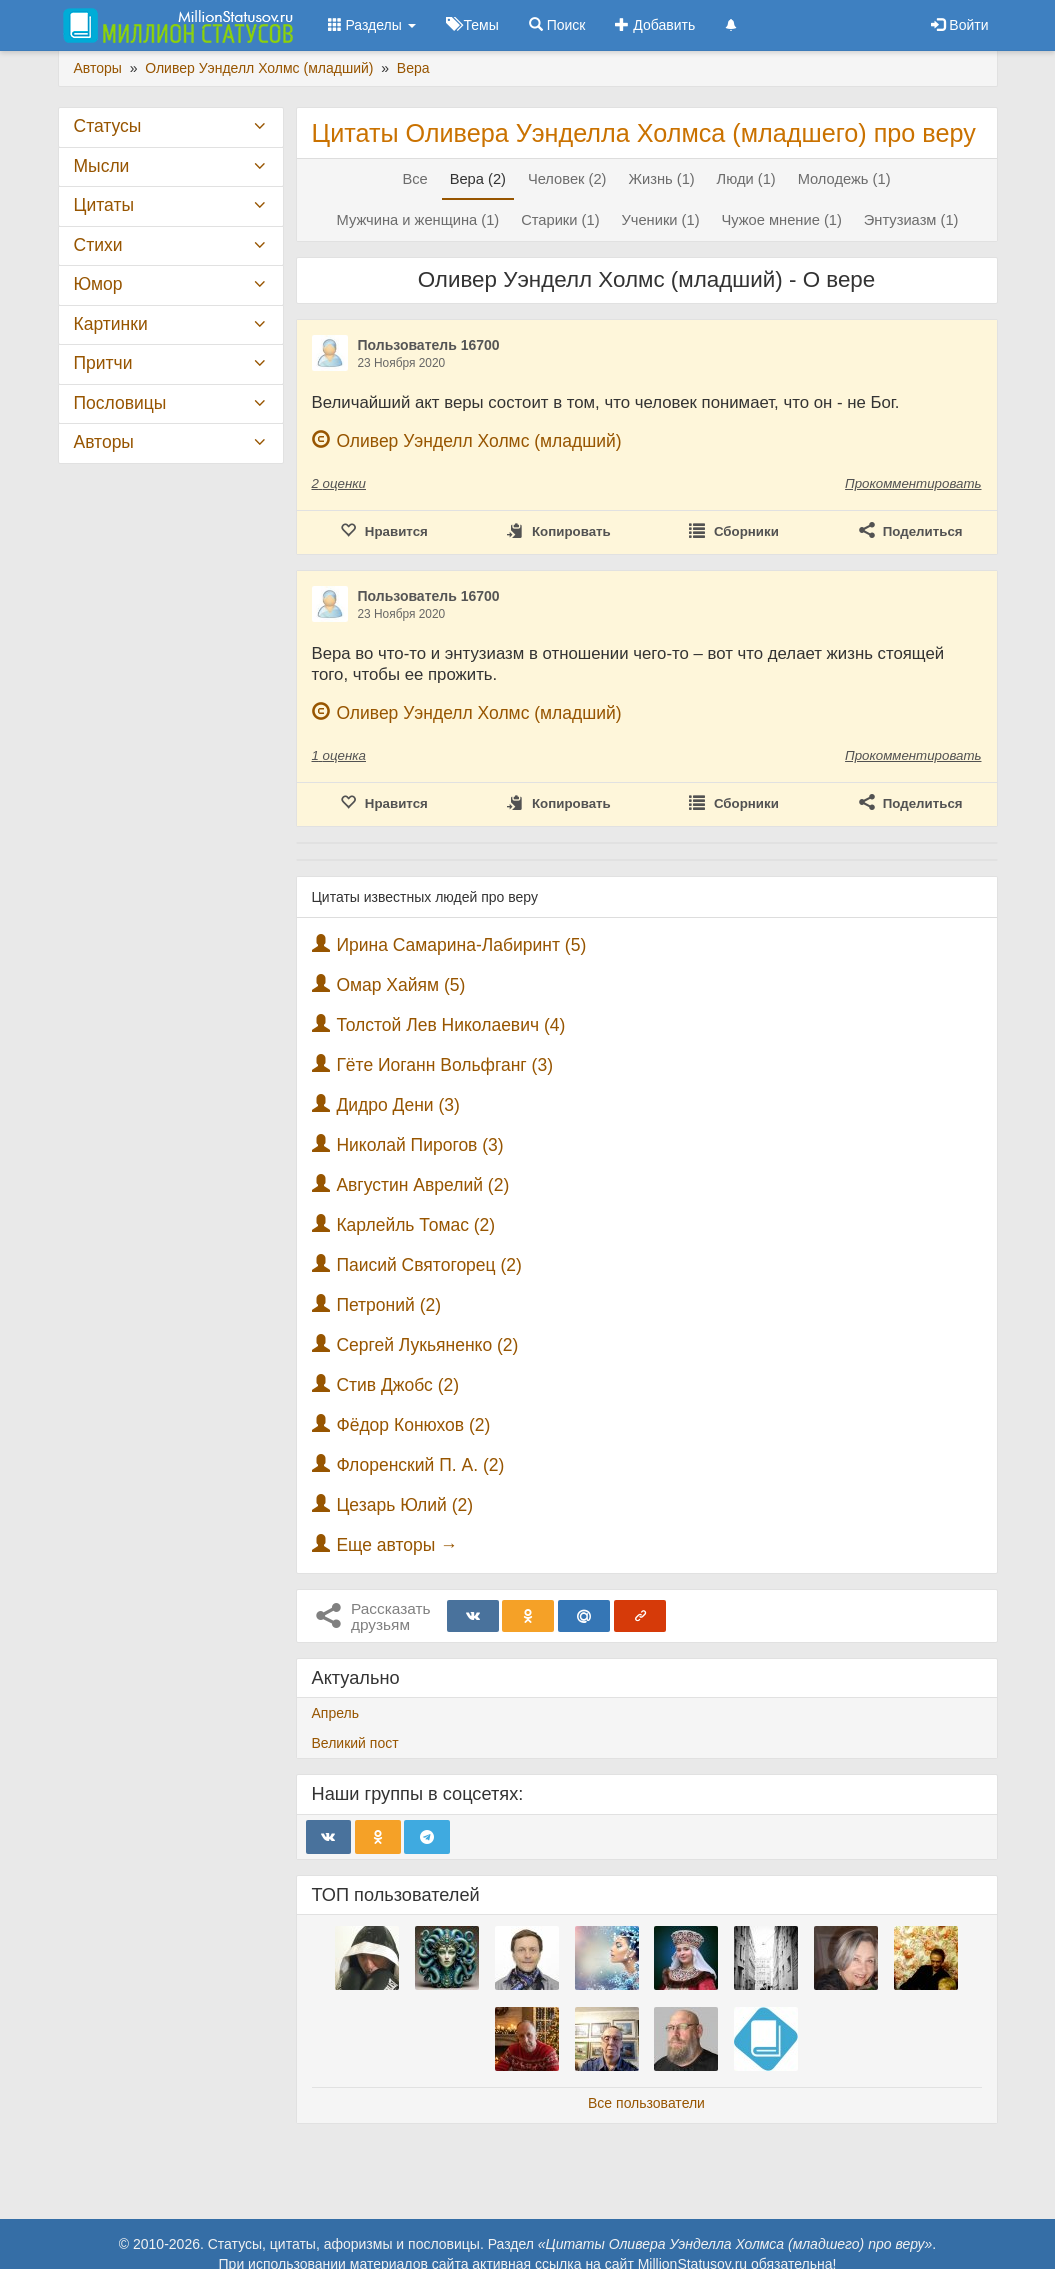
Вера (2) (478, 179)
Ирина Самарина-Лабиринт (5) (461, 945)
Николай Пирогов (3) (419, 1145)
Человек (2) (567, 179)
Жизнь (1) (661, 179)
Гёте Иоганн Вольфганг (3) (444, 1065)
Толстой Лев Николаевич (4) (450, 1025)
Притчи (103, 363)
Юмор (98, 284)
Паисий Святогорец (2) (429, 1265)
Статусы (108, 126)
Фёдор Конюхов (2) (413, 1425)
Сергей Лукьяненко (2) (427, 1345)
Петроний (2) (388, 1305)
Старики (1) (560, 220)
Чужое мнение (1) (781, 220)
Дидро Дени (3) (397, 1105)
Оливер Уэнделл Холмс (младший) (478, 441)
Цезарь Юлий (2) (404, 1505)
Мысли (102, 166)
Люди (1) (746, 179)
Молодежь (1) (844, 179)
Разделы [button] (372, 25)
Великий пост (355, 1743)
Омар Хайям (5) (400, 985)
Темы (472, 25)
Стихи (98, 245)
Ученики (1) (660, 220)
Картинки (111, 324)
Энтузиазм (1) (911, 220)
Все (414, 179)
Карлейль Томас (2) (415, 1225)
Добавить (655, 25)
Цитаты (104, 205)
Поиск (557, 25)
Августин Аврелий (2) (422, 1185)
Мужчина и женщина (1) (417, 220)
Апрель (336, 1713)
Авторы (104, 442)
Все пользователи (646, 2103)
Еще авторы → (396, 1545)
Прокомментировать (913, 483)
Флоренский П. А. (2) (420, 1465)
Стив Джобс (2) (397, 1385)
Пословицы (120, 403)
